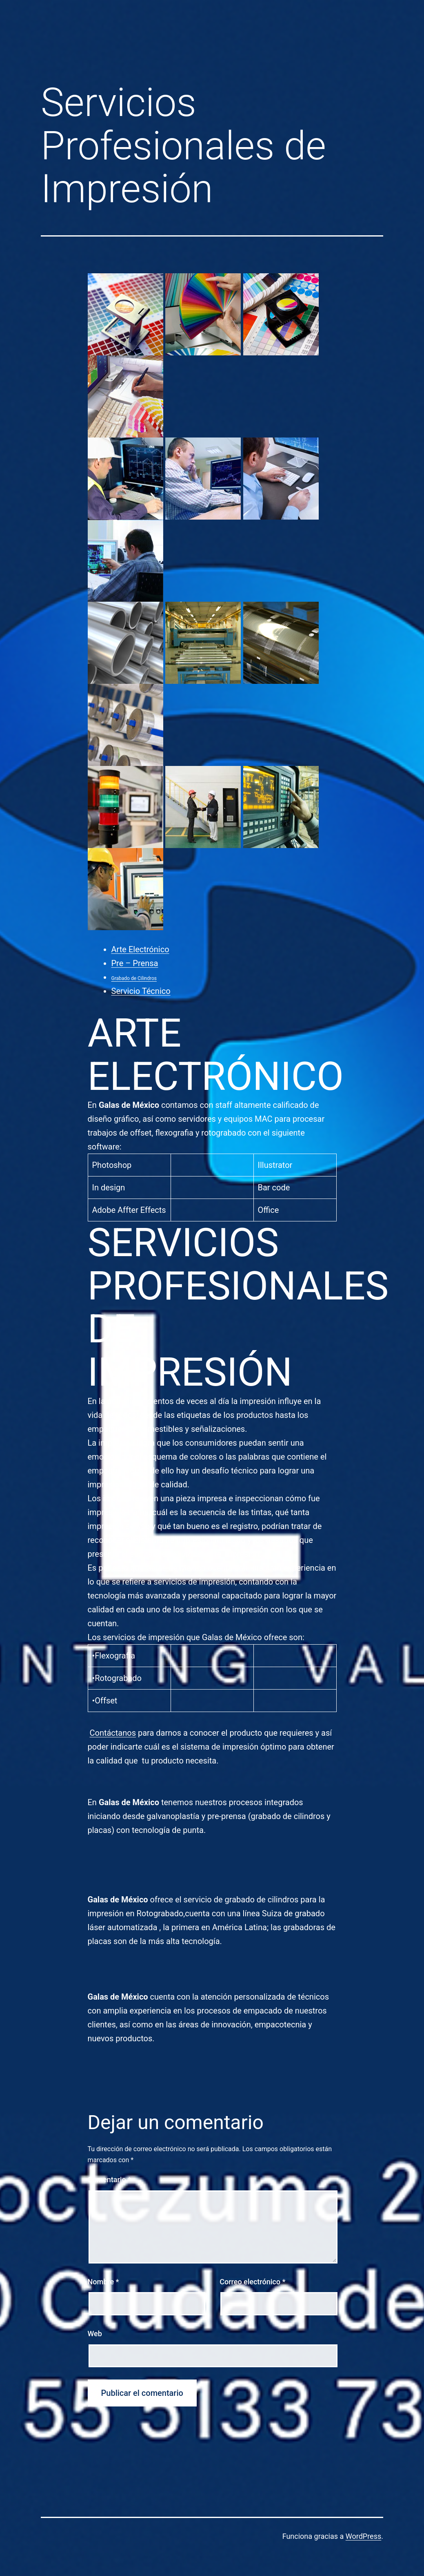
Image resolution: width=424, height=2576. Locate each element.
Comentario (109, 2179)
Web (95, 2333)
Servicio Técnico (141, 991)
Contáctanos (112, 1733)
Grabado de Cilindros (134, 978)
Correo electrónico (252, 2281)
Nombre (103, 2281)
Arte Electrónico (140, 949)
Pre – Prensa (134, 963)
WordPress (363, 2536)
